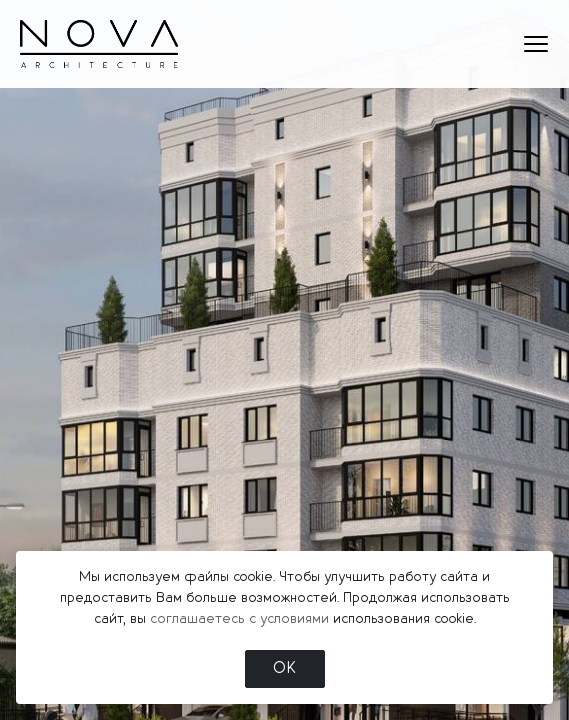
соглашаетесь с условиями (239, 619)
